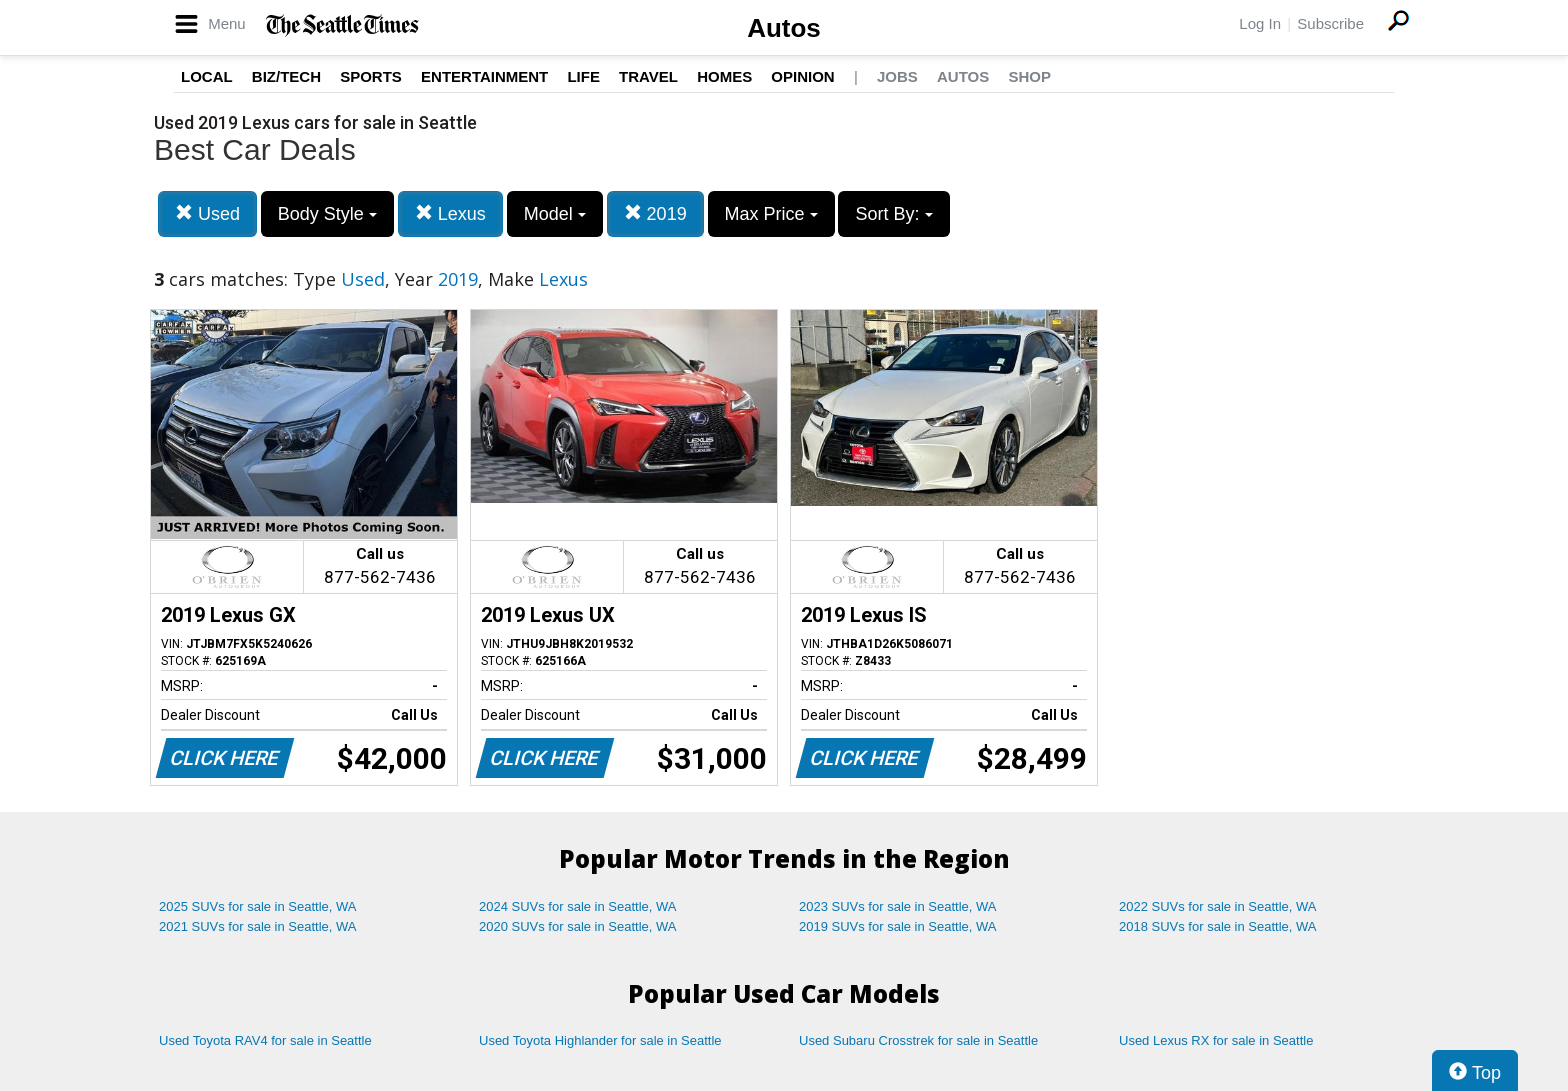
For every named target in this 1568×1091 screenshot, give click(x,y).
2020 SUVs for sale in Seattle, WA (578, 926)
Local (207, 76)
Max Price (771, 214)
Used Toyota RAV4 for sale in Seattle (265, 1040)
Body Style (327, 214)
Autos (784, 28)
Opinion (802, 76)
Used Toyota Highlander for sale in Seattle (600, 1040)
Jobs (897, 76)
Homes (724, 76)
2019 (655, 213)
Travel (648, 76)
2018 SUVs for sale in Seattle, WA (1218, 926)
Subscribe (1330, 23)
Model (555, 214)
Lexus (450, 213)
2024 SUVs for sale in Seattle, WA (578, 906)
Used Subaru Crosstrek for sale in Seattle (918, 1040)
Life (583, 76)
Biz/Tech (286, 76)
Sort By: (893, 214)
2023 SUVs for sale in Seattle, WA (898, 906)
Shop (1029, 76)
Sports (371, 76)
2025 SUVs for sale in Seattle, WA (258, 906)
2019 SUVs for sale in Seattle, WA (898, 926)
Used (207, 213)
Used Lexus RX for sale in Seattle (1216, 1040)
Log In (1260, 23)
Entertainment (484, 76)
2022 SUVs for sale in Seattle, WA (1218, 906)
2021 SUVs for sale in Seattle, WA (258, 926)
